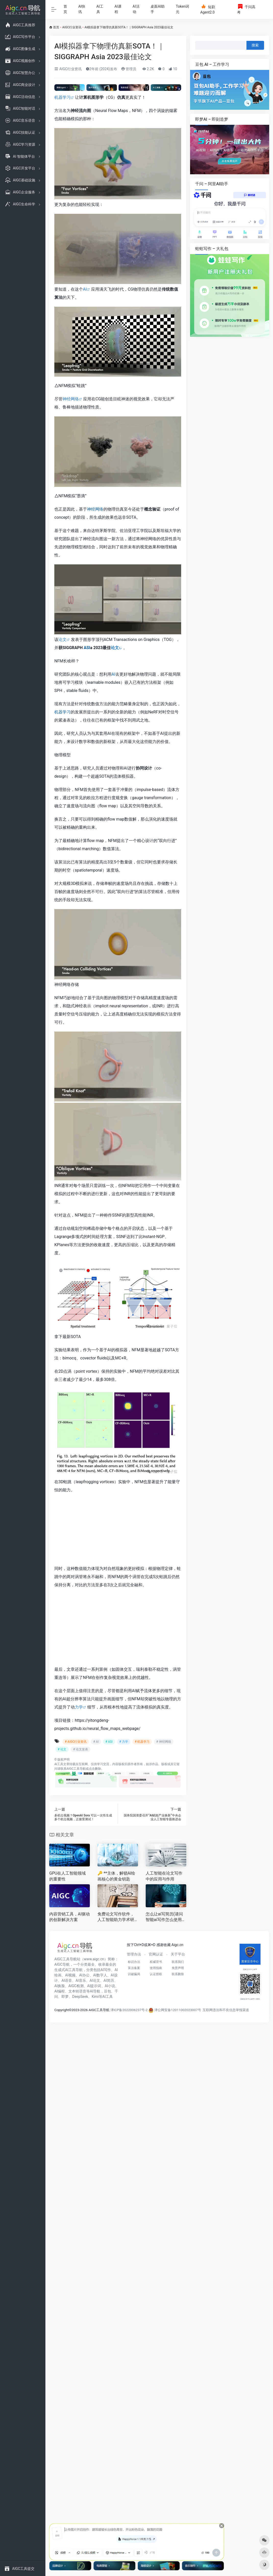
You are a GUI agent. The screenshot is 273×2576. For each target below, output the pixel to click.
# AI (95, 1741)
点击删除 (95, 1768)
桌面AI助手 (158, 9)
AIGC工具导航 (76, 1768)
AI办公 (84, 1975)
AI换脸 (59, 1986)
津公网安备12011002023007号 (174, 2010)
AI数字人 (100, 1975)
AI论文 (95, 1980)
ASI (87, 647)
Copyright (61, 2010)
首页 (65, 9)
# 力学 (123, 1741)
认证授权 (156, 1974)
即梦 (65, 1997)
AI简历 (109, 1980)
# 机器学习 (142, 1741)
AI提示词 (94, 1986)
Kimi (95, 1997)
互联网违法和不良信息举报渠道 (226, 2010)
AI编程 (59, 1991)
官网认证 (156, 1954)
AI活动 (136, 9)
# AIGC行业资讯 (75, 1741)
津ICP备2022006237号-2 (129, 2010)
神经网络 (71, 399)
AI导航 (95, 1991)
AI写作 (106, 1970)
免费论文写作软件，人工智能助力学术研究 (115, 1917)
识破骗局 (134, 1974)
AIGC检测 (76, 1986)
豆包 (107, 1991)
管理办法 (134, 1954)
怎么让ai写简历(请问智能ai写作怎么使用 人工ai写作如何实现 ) (165, 1917)
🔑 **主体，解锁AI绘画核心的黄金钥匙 (116, 1876)
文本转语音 (77, 1991)
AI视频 (70, 1975)
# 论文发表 (80, 1749)
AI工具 (99, 9)
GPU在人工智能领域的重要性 (67, 1876)
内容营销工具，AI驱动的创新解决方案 (69, 1917)
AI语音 (66, 1980)
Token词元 (182, 9)
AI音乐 (81, 1980)
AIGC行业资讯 (71, 27)
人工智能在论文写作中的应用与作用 (164, 1876)
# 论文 (62, 1749)
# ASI (109, 1741)
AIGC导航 (62, 1964)
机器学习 (62, 97)
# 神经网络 (163, 1741)
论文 (62, 639)
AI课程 (118, 9)
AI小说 (110, 1986)
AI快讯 (81, 9)
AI (85, 289)
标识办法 (134, 1962)
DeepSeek (80, 1997)
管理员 (128, 69)
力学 (79, 1707)
